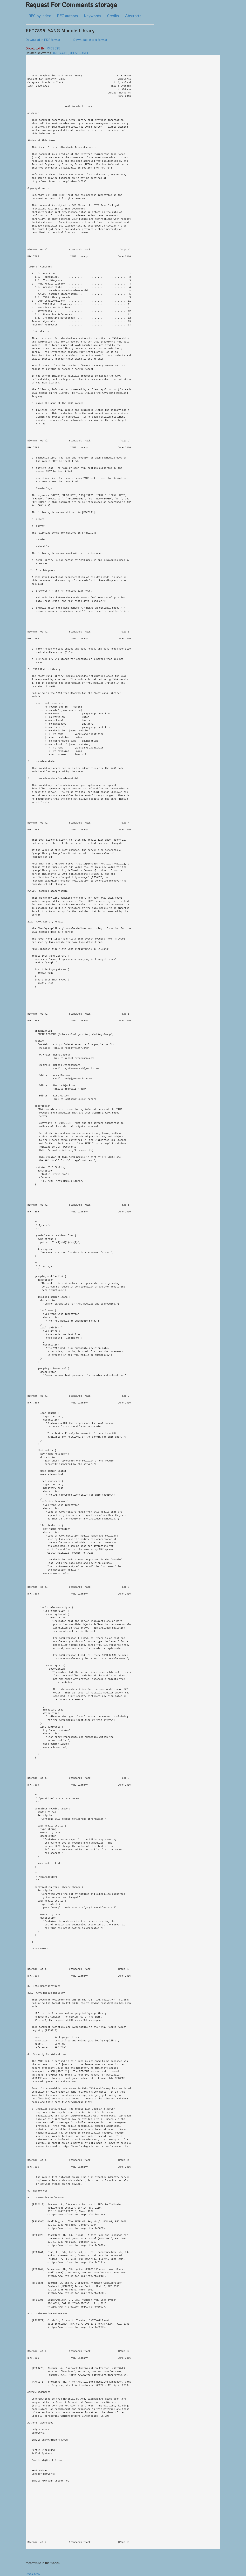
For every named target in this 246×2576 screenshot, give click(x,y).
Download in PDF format (43, 40)
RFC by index (40, 15)
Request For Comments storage (71, 5)
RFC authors (67, 15)
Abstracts (133, 15)
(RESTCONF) (79, 53)
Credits (113, 15)
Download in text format (90, 40)
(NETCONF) (61, 53)
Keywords (92, 15)
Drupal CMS (33, 2574)
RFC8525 (53, 48)
